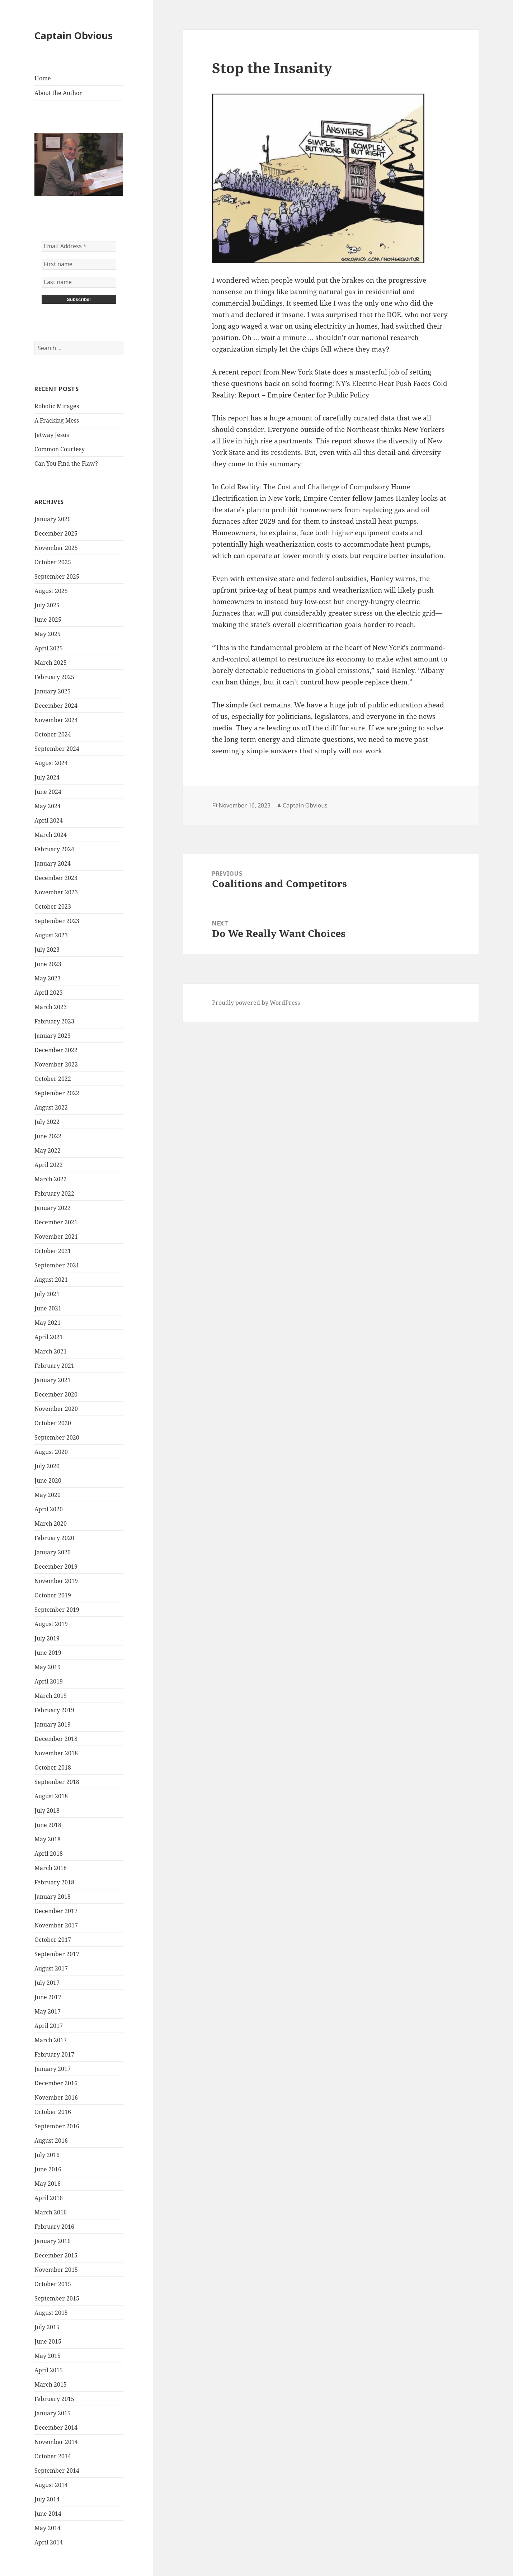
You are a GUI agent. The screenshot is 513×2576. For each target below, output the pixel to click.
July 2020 (47, 1466)
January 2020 (52, 1552)
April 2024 (48, 820)
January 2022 (52, 1208)
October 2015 (52, 2284)
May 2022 (47, 1150)
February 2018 (54, 1882)
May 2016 (47, 2184)
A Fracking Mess (56, 420)
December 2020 (55, 1394)
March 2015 (50, 2384)
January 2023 (52, 1036)
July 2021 (47, 1294)
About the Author (58, 93)
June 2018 (47, 1825)
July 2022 (47, 1122)
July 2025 (47, 605)
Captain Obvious (73, 35)
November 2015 (56, 2270)
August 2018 (51, 1796)
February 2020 (54, 1538)
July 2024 (47, 777)
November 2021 (56, 1236)
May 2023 (47, 978)
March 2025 (50, 663)
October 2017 (52, 1940)
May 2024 (47, 806)
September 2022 (56, 1093)
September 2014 (56, 2470)
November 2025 (56, 548)
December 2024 (55, 706)
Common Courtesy (59, 449)
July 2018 (47, 1810)
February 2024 (54, 849)
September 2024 (56, 749)
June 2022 (47, 1136)
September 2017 (56, 1954)
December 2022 (55, 1050)
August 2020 (51, 1452)
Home (42, 78)
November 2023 (56, 892)
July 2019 (47, 1638)
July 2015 (47, 2327)
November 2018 (56, 1753)
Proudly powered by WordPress (256, 1003)
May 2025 (47, 634)
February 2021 (54, 1366)
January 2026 (52, 519)
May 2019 (47, 1667)
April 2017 (48, 2026)
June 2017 (47, 1997)
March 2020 (50, 1523)
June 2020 (47, 1480)
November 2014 (56, 2442)
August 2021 (51, 1280)
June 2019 (47, 1653)
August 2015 (51, 2313)
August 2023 (51, 935)
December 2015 (55, 2255)
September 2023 (56, 921)
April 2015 (48, 2370)
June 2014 (47, 2514)
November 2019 (56, 1581)
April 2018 (48, 1853)
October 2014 (52, 2456)
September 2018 (56, 1782)
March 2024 (50, 835)
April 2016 (48, 2198)
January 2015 (52, 2413)
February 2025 (54, 677)
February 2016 (54, 2227)
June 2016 (47, 2169)
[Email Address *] (79, 246)
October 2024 (52, 734)
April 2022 (48, 1165)
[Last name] (79, 282)
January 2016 (52, 2241)
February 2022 (54, 1193)
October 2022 (52, 1079)
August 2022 (51, 1107)
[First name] (79, 264)
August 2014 (51, 2485)
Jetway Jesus (51, 435)
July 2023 (47, 949)
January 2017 (52, 2069)
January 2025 (52, 691)
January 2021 (52, 1380)
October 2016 (52, 2112)
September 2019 (56, 1610)
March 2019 (50, 1696)
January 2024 (52, 863)
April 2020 (48, 1509)
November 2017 (56, 1925)
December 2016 (55, 2083)
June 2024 (47, 792)
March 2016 (50, 2212)
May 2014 (47, 2528)
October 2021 (52, 1251)
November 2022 (56, 1064)
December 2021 (55, 1222)
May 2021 (47, 1323)
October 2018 (52, 1767)
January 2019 (52, 1724)
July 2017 (47, 1983)
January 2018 (52, 1897)
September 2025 (56, 576)
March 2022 (50, 1179)
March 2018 (50, 1868)
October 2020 (52, 1423)
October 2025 (52, 562)
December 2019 (55, 1566)
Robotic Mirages (56, 406)
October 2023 (52, 906)
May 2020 (47, 1495)
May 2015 (47, 2356)
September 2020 (56, 1437)
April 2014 (48, 2542)
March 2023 (50, 1007)
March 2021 (50, 1351)
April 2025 (48, 648)
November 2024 (56, 720)
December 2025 (55, 533)
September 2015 (56, 2298)
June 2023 (47, 964)
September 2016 (56, 2126)
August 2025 (51, 591)
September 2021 (56, 1265)
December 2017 (55, 1911)
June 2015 (47, 2341)
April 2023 (48, 993)
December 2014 (55, 2427)
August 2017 (51, 1968)
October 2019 (52, 1595)
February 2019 (54, 1710)
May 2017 (47, 2011)
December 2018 (55, 1739)
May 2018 (47, 1839)
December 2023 (55, 878)
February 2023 (54, 1021)
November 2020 (56, 1409)
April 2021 (48, 1337)
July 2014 (47, 2499)
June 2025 (47, 619)
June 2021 (47, 1308)
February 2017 (54, 2054)
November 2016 (56, 2097)
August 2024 (51, 763)
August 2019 (51, 1624)
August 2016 (51, 2140)
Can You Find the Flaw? (66, 463)
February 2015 (54, 2399)
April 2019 (48, 1681)
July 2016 (47, 2155)
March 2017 (50, 2040)
